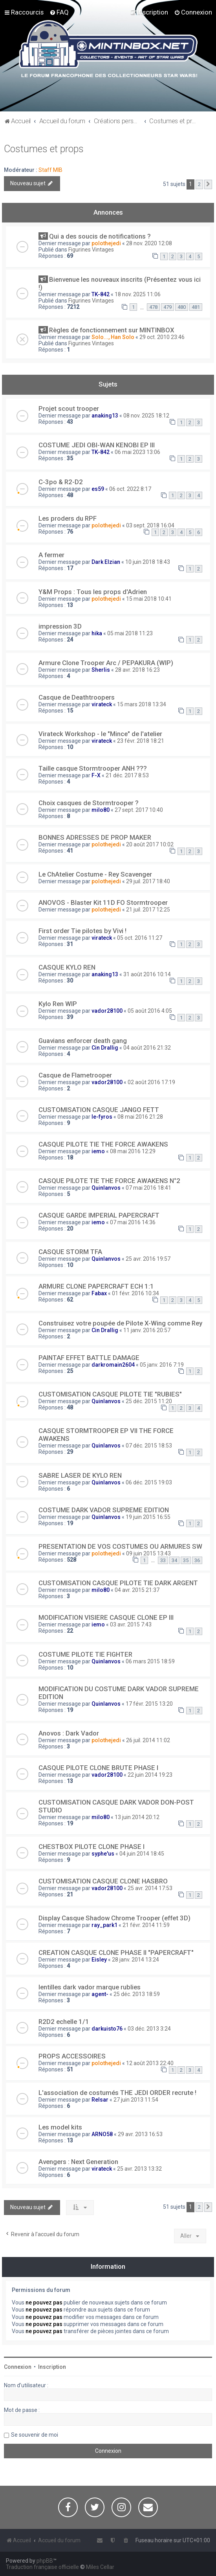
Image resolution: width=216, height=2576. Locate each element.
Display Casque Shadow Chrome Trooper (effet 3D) (114, 1918)
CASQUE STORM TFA (70, 1252)
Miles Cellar (100, 2567)
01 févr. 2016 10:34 (135, 1293)
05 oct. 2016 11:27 (139, 938)
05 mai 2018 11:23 (130, 633)
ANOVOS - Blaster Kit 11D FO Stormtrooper (103, 902)
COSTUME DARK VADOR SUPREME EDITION (103, 1510)
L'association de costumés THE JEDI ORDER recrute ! (117, 2093)
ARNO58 (102, 2134)
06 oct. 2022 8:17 (130, 489)
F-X (96, 775)
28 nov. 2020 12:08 (149, 243)
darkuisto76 (107, 2028)
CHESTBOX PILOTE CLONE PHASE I (91, 1846)
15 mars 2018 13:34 (141, 704)
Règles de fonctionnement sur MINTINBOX (111, 330)
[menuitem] (59, 12)
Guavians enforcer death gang (82, 1041)
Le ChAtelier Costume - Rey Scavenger (95, 874)
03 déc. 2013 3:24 (149, 2028)
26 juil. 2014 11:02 (148, 1740)
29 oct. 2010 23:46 (162, 337)
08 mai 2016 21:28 (140, 1117)
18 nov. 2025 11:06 (138, 294)
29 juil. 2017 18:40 (148, 881)
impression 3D (60, 626)
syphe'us (103, 1853)
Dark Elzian (106, 562)
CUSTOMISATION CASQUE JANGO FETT (98, 1110)
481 (196, 307)
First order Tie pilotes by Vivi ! (82, 931)
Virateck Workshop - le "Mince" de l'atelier (100, 734)
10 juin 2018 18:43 (147, 562)
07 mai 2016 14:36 (133, 1222)
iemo (98, 1151)
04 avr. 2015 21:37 (137, 1590)
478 (153, 307)
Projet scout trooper (68, 408)
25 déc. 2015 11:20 (149, 1401)
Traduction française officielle (42, 2567)
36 (197, 1560)
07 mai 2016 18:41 (148, 1188)
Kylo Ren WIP (57, 1004)
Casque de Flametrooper (75, 1075)
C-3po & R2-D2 (60, 482)
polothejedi (106, 243)
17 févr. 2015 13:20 (149, 1704)
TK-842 (101, 294)
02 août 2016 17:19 (151, 1082)
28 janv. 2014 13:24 (135, 1959)
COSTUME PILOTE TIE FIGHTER (85, 1654)
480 (182, 307)
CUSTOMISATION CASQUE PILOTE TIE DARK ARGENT (118, 1583)
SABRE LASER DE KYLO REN (80, 1475)
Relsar (100, 2100)
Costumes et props (44, 149)
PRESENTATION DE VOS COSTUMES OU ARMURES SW (120, 1546)
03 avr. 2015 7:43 (131, 1624)
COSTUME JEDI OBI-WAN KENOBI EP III (96, 445)
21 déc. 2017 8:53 (127, 775)
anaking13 (105, 415)
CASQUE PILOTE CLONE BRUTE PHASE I (98, 1768)
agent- (100, 1994)
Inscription (52, 2367)
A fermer (51, 555)
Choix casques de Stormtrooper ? (88, 803)
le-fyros (102, 1117)
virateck (102, 704)
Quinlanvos (106, 1188)
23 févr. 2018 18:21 (140, 741)
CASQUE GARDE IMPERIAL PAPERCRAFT (98, 1215)
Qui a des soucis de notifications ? (100, 236)
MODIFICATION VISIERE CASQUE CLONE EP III (106, 1617)
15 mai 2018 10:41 (149, 599)
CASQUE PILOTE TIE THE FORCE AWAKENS (103, 1144)
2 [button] (199, 184)
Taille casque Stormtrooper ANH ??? (92, 768)
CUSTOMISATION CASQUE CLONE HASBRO (103, 1881)
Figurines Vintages (91, 249)
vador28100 (107, 1011)
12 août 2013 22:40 (150, 2063)
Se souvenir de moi (34, 2435)
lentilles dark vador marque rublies (89, 1987)
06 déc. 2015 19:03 (149, 1482)
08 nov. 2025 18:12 (146, 415)
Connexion (17, 2367)
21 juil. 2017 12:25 (148, 909)
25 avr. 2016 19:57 (148, 1259)
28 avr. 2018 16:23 (137, 670)
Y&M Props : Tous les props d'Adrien (92, 592)
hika (97, 633)
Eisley (99, 1959)
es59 (98, 489)
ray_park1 (104, 1925)
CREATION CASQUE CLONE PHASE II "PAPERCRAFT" (116, 1952)
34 (174, 1560)
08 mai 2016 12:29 (133, 1151)
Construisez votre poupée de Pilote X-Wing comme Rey (120, 1323)
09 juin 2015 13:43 (148, 1553)
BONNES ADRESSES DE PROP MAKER (94, 837)
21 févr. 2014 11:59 (146, 1925)
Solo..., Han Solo (113, 337)
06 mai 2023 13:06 (137, 452)
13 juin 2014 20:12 (137, 1817)
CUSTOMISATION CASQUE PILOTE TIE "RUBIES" (110, 1394)
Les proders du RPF (67, 518)
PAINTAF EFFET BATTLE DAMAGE (88, 1358)
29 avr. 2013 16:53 (140, 2134)
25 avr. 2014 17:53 (150, 1888)
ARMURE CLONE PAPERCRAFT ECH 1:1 (96, 1286)
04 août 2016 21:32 (147, 1048)
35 (186, 1560)
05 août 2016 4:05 (150, 1011)
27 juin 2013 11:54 (135, 2100)
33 (163, 1560)
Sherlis (101, 670)
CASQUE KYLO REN (66, 967)
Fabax (99, 1293)
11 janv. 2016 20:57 (146, 1330)
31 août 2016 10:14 (147, 974)
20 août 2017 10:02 (150, 844)
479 (167, 307)
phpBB (45, 2561)
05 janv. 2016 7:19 (162, 1365)
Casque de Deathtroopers (76, 697)
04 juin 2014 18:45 (141, 1853)
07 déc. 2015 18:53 (149, 1445)
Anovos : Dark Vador (68, 1733)
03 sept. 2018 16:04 (150, 525)
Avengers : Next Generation (78, 2162)
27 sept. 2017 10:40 (139, 810)
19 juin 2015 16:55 (148, 1517)
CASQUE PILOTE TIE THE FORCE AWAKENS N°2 (109, 1181)
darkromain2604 (113, 1365)
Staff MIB (50, 170)
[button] (208, 184)
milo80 (101, 810)
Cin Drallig (105, 1048)
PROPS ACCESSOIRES (72, 2056)
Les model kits (60, 2127)
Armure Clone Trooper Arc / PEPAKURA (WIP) (105, 663)
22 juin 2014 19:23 (150, 1775)
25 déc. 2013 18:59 (136, 1994)
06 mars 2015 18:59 (150, 1661)
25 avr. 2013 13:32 (139, 2169)
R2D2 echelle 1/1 (63, 2021)
